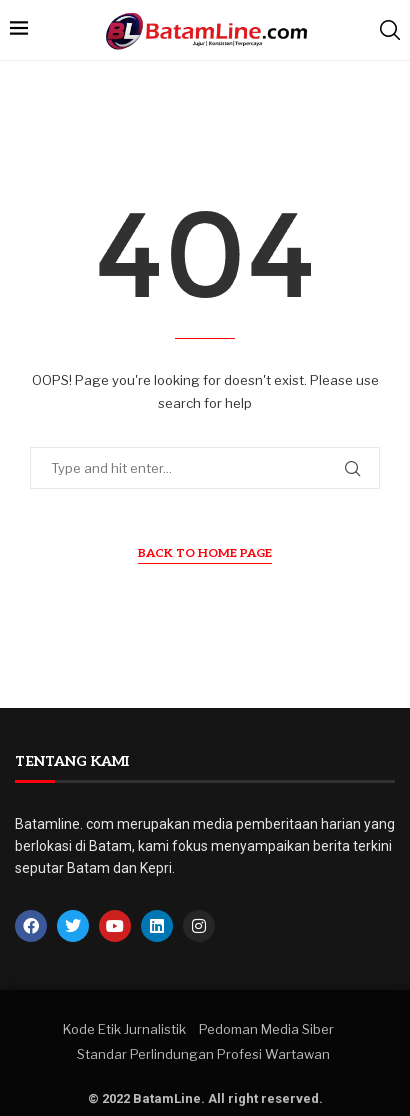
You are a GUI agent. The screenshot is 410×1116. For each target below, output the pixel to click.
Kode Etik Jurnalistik (124, 1029)
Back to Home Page (205, 553)
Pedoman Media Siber (266, 1029)
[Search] (390, 30)
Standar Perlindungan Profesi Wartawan (203, 1054)
